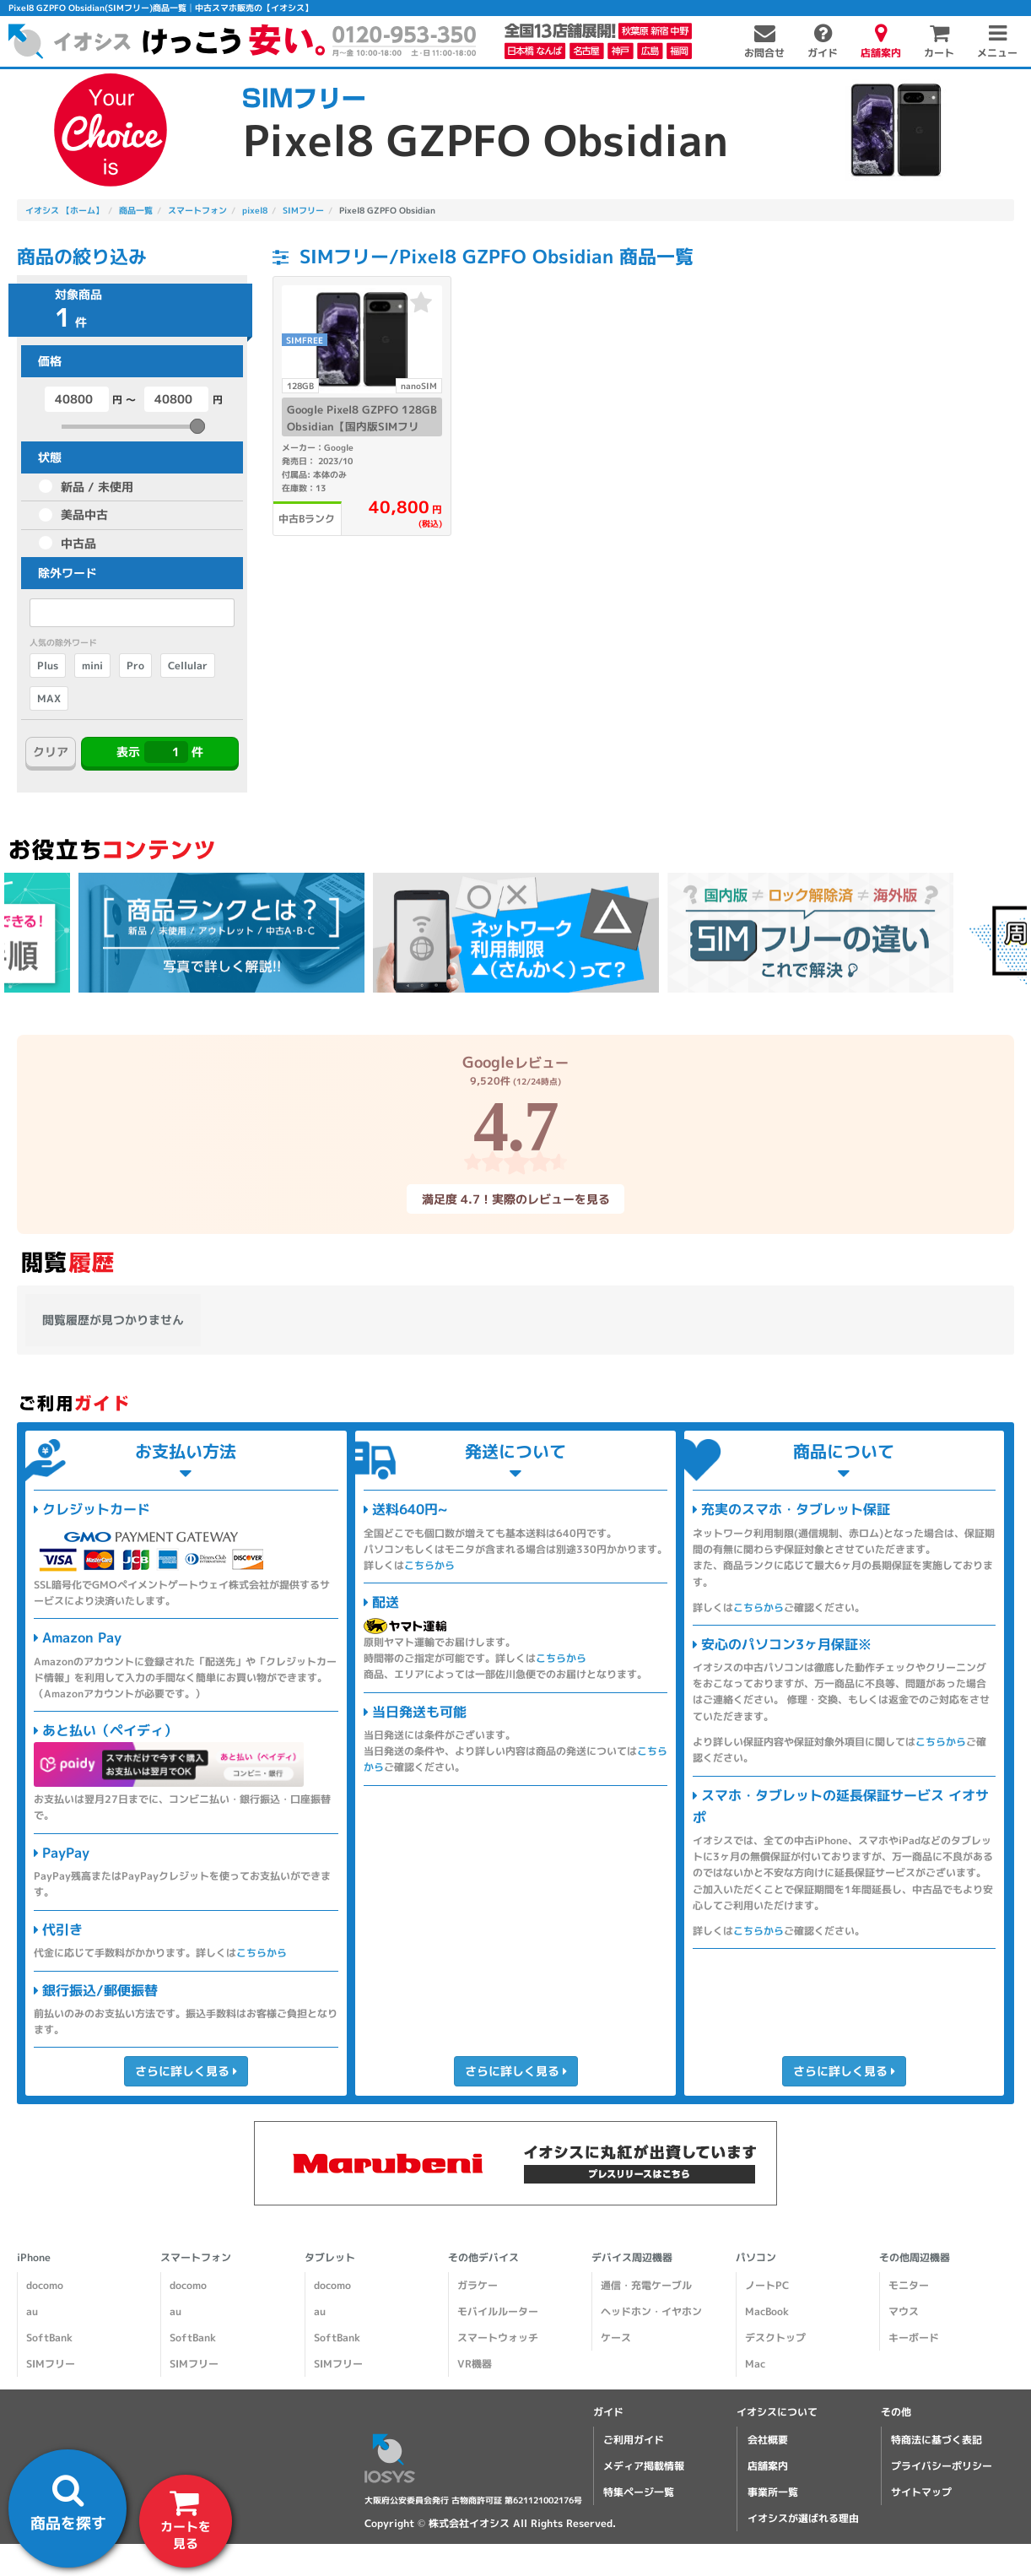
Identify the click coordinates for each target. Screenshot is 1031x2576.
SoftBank (49, 2337)
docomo (44, 2285)
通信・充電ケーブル (646, 2285)
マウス (903, 2311)
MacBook (767, 2311)
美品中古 (84, 514)
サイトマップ (921, 2492)
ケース (616, 2337)
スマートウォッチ (497, 2337)
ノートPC (767, 2285)
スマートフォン (195, 2257)
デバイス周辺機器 (631, 2257)
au (32, 2311)
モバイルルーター (497, 2311)
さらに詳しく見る (186, 2071)
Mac (755, 2364)
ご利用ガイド (633, 2440)
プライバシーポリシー (941, 2466)
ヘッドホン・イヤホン (651, 2311)
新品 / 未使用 (97, 487)
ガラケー (477, 2285)
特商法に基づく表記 (936, 2440)
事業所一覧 (773, 2492)
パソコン (756, 2257)
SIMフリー (50, 2364)
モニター (908, 2285)
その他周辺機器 (914, 2257)
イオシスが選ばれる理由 (803, 2518)
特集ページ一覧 (638, 2492)
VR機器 (474, 2364)
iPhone (34, 2257)
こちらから (261, 1953)
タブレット (330, 2257)
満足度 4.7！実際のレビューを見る (515, 1198)
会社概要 (768, 2440)
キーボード (913, 2337)
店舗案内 (768, 2466)
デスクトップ (775, 2337)
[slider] (197, 426)
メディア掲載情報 (643, 2466)
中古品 (78, 543)
